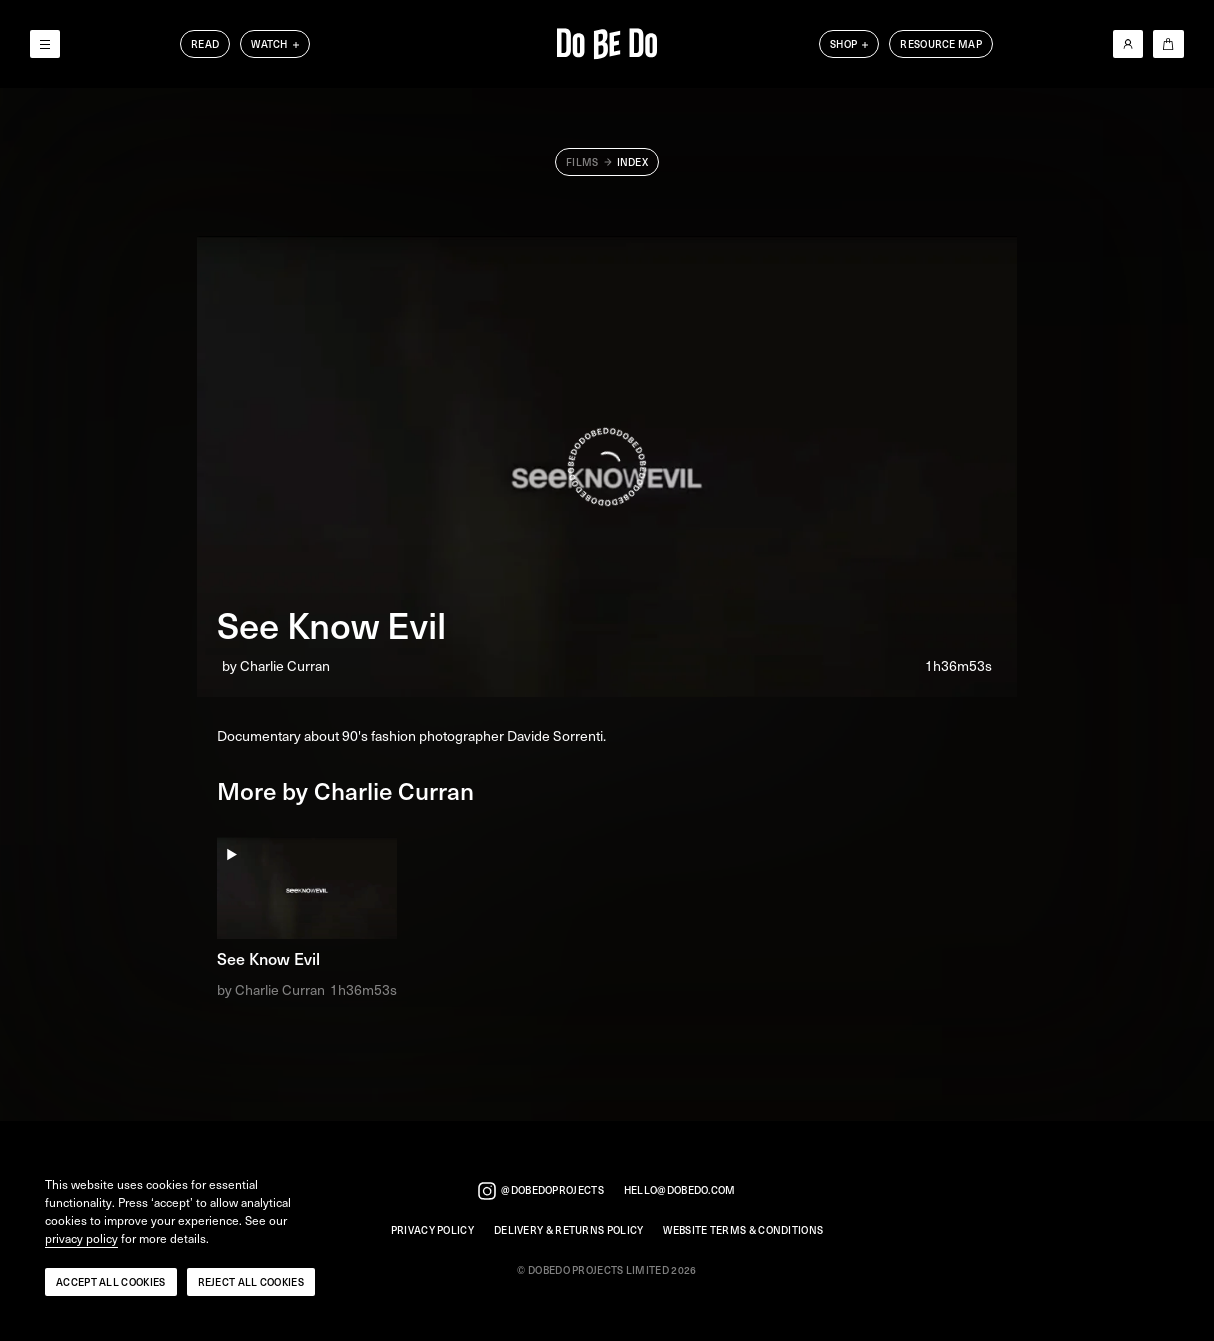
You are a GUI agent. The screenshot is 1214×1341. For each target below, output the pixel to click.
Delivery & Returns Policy (569, 1230)
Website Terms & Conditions (743, 1230)
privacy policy (81, 1239)
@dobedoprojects (541, 1191)
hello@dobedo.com (680, 1190)
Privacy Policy (432, 1230)
